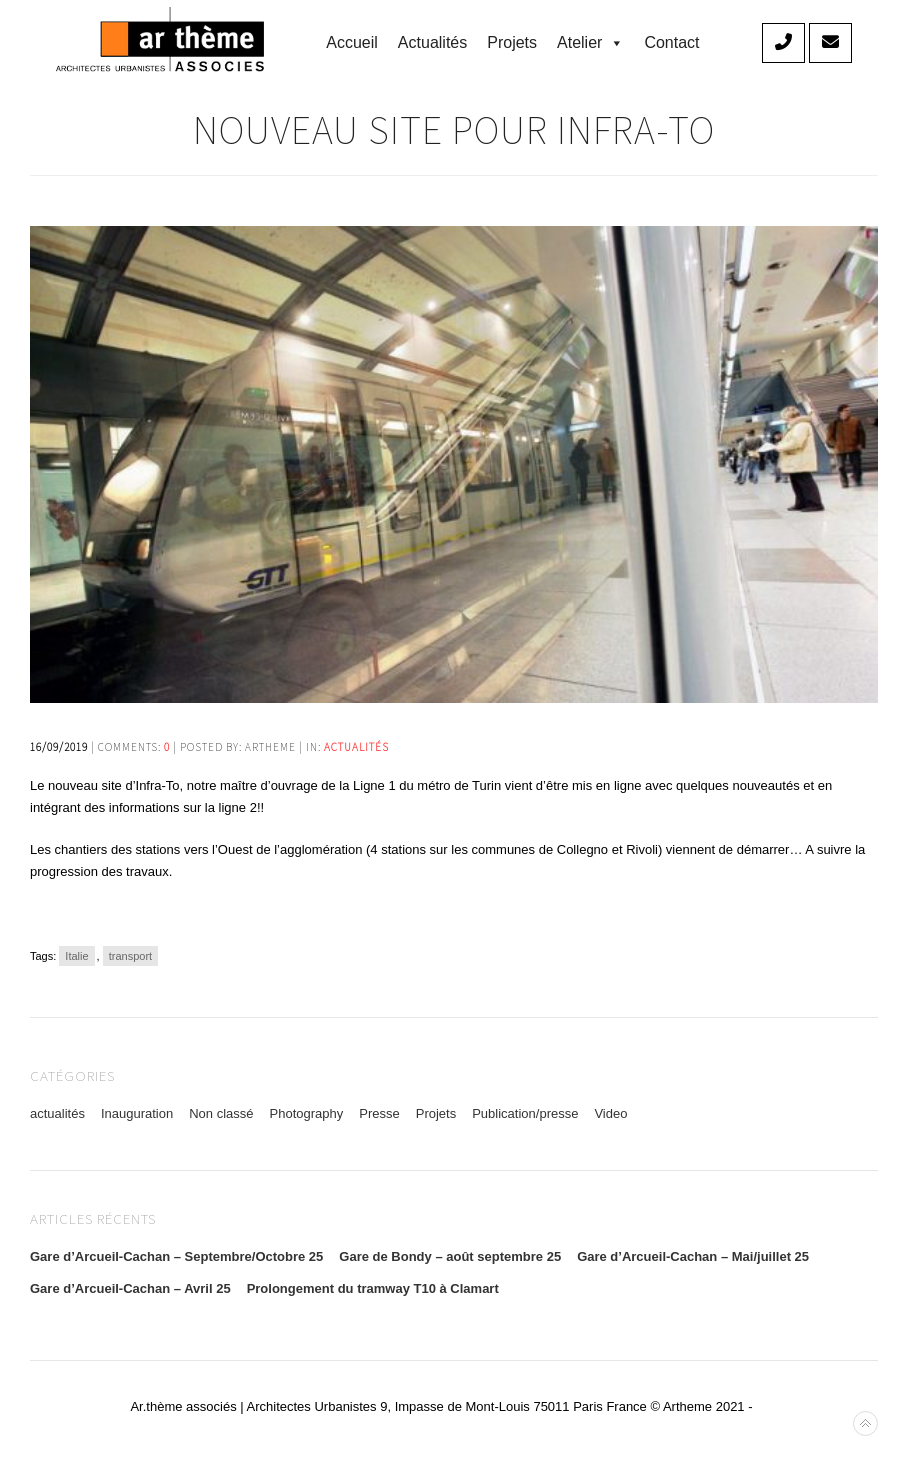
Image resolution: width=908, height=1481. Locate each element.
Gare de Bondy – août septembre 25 (450, 1256)
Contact (671, 42)
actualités (356, 747)
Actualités (432, 42)
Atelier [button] (590, 42)
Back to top (865, 1423)
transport (130, 956)
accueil (352, 42)
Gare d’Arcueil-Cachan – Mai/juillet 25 (693, 1256)
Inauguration (137, 1113)
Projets (512, 42)
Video (610, 1113)
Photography (307, 1113)
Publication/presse (525, 1113)
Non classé (221, 1113)
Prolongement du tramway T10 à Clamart (373, 1288)
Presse (379, 1113)
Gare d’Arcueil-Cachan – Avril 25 (130, 1288)
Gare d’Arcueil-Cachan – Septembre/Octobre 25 (176, 1256)
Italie (76, 956)
